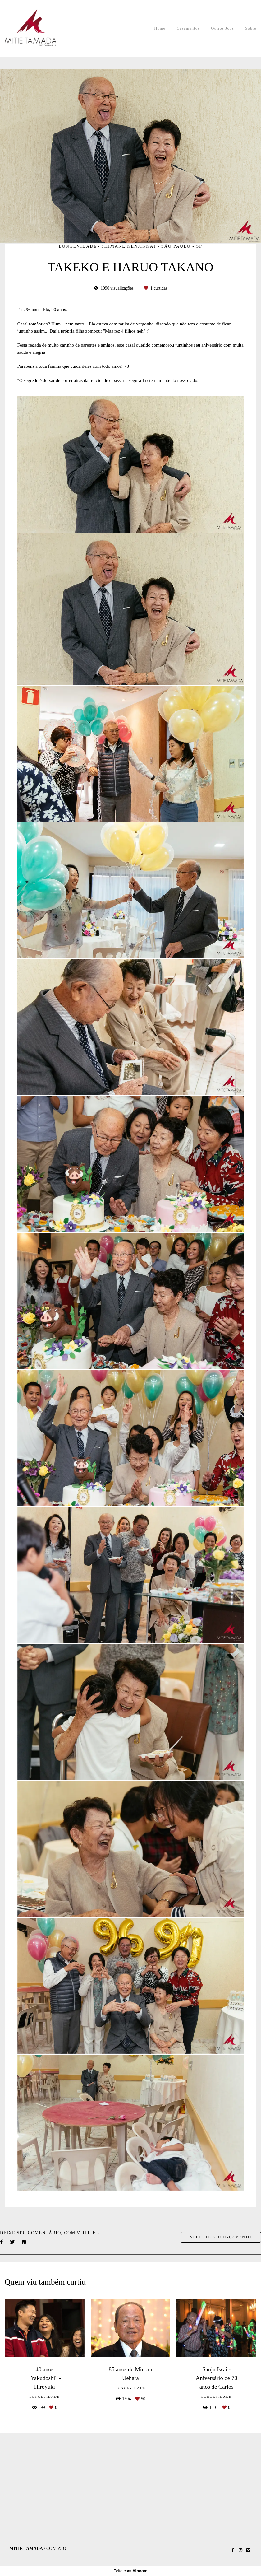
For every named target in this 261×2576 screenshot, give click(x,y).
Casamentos (188, 28)
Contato (56, 2548)
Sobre (250, 28)
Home (159, 28)
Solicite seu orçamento (220, 2237)
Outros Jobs (222, 28)
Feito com (130, 2571)
